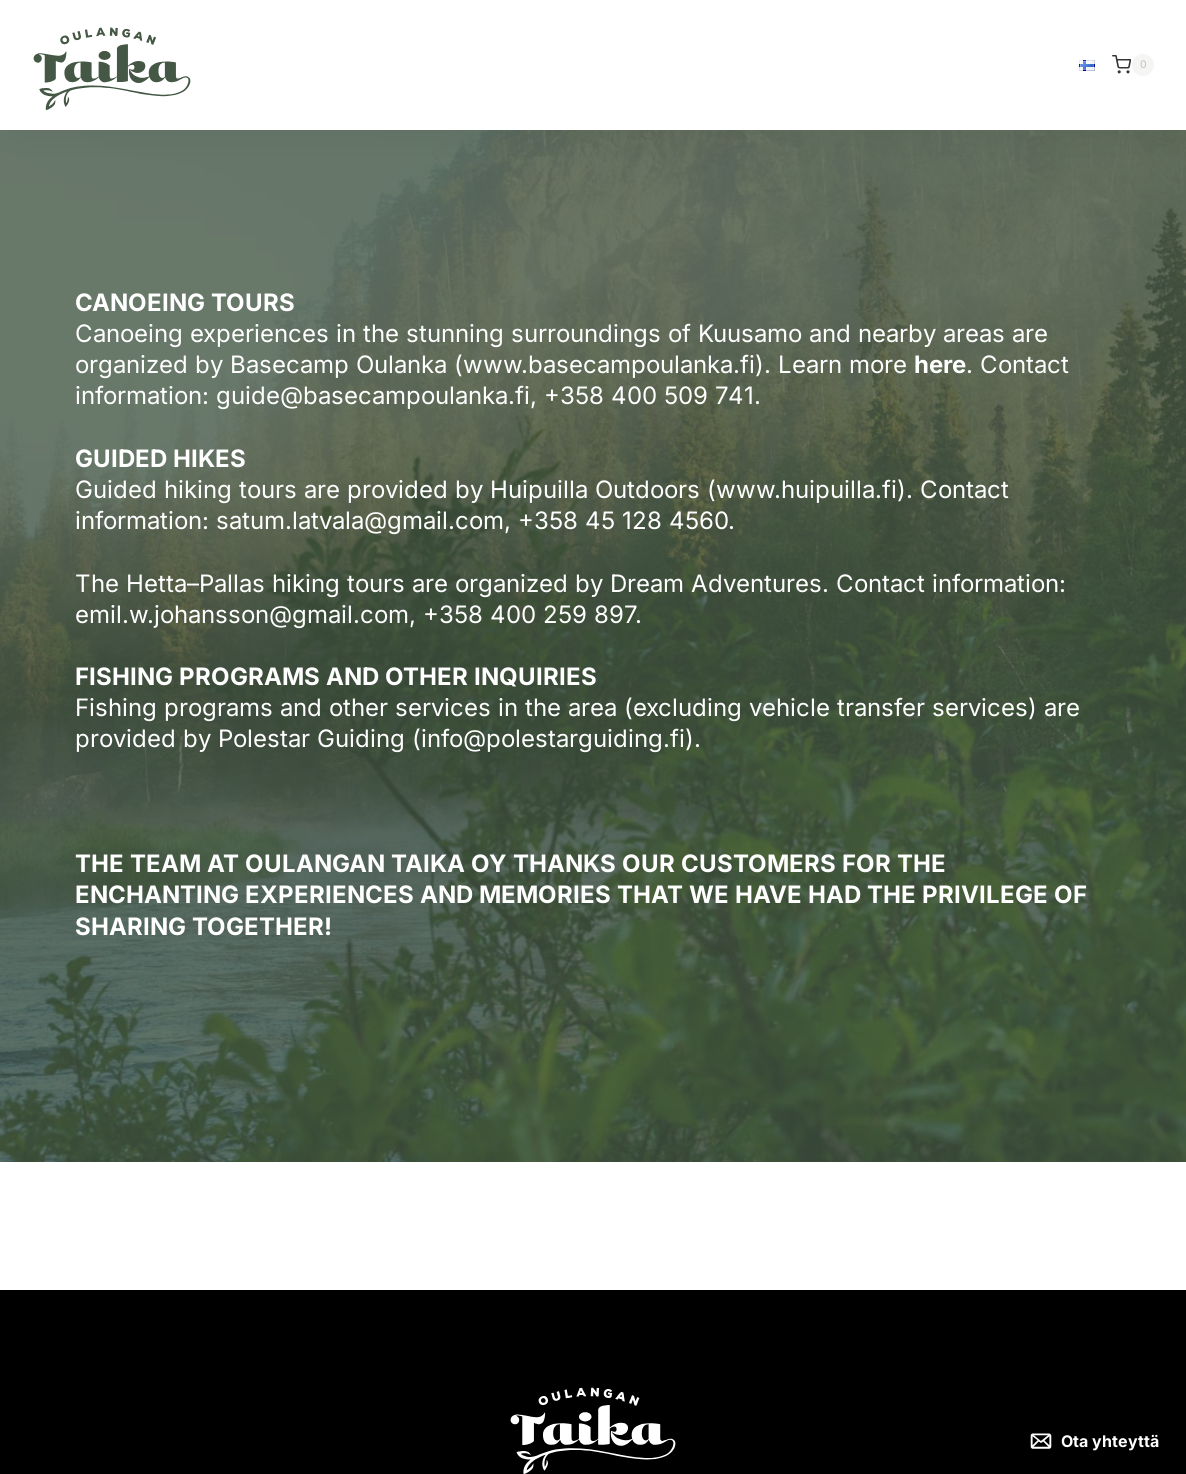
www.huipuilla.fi (806, 489)
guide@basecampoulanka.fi (373, 395)
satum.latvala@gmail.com (360, 520)
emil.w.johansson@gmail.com (242, 614)
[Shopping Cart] (1133, 64)
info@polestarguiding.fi (553, 738)
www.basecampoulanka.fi (609, 364)
